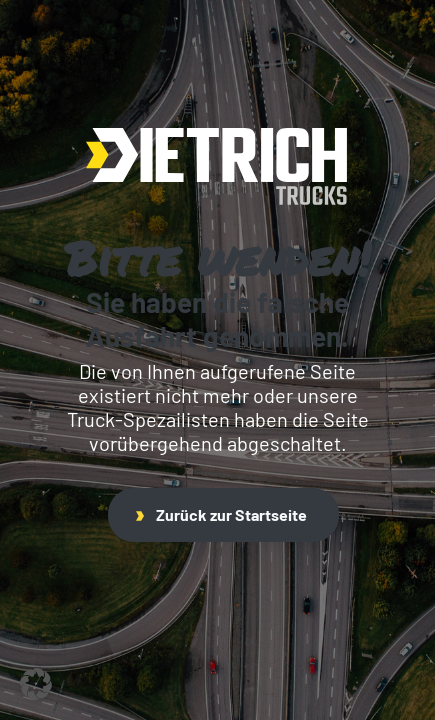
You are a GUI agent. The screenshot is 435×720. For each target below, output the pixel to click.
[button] (36, 684)
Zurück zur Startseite (221, 514)
